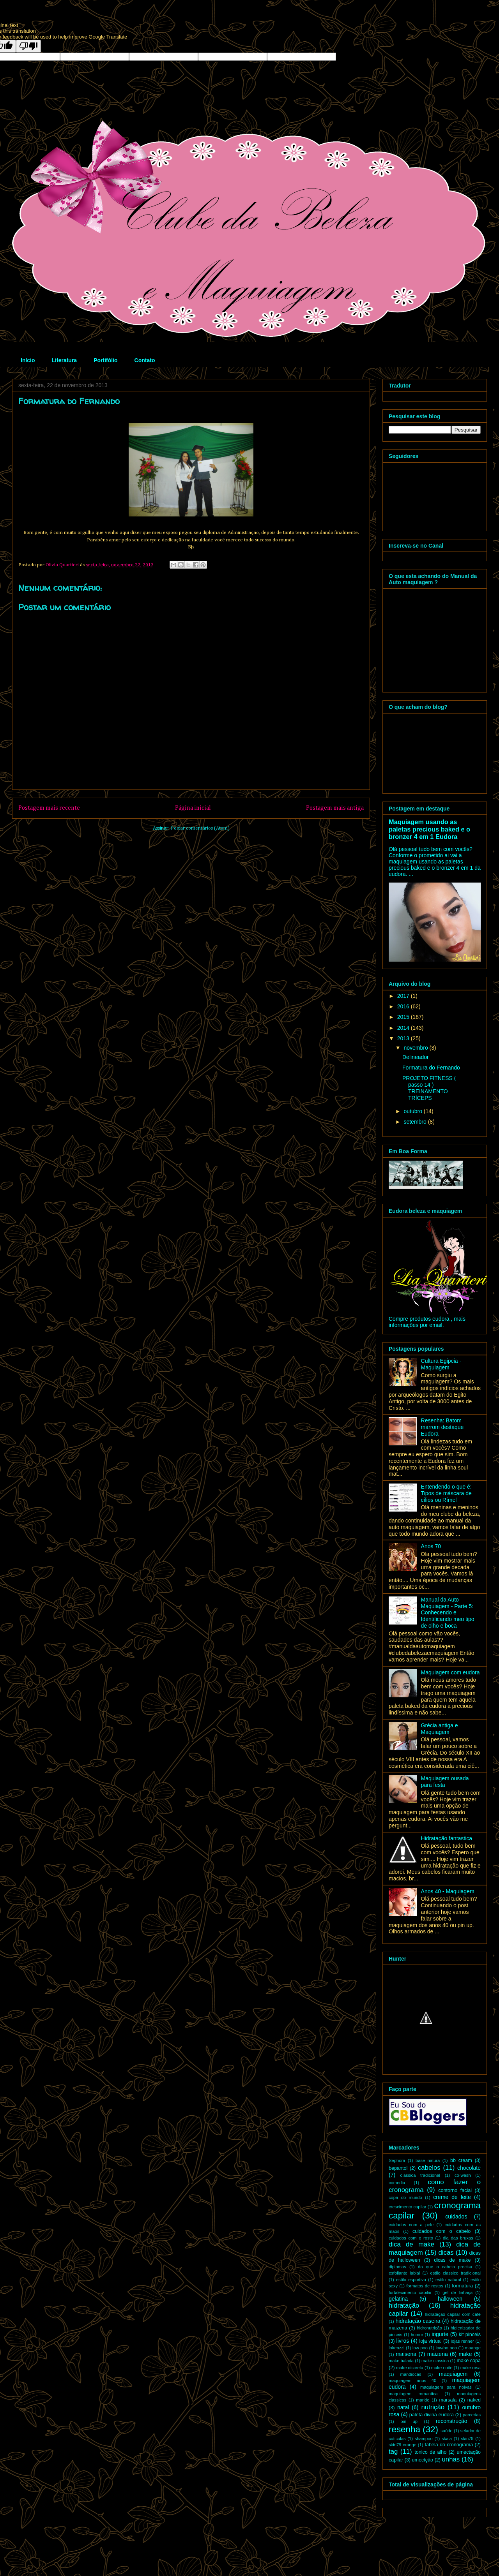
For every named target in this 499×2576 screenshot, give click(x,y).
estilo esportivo (411, 2279)
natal (403, 2407)
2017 (404, 996)
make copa (469, 2360)
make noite (442, 2367)
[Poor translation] (28, 46)
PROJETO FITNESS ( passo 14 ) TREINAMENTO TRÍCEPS (429, 1088)
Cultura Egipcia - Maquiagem (441, 1364)
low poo (420, 2347)
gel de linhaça (457, 2292)
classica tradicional (420, 2175)
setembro (415, 1122)
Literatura (64, 360)
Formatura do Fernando (431, 1067)
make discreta (409, 2367)
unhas (451, 2459)
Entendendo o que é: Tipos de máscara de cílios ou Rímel (446, 1493)
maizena (437, 2354)
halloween (450, 2299)
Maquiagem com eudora (450, 1672)
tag (393, 2451)
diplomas (397, 2266)
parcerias (472, 2414)
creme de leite (452, 2197)
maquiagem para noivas (446, 2387)
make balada (401, 2360)
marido (422, 2400)
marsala (448, 2400)
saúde (446, 2430)
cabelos (429, 2167)
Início (28, 360)
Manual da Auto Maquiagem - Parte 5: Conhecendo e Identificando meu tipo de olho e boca (447, 1612)
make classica (435, 2360)
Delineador (415, 1057)
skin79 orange (402, 2444)
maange (473, 2347)
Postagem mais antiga (335, 808)
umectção (423, 2460)
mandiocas (410, 2374)
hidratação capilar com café (453, 2314)
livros (402, 2341)
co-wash (463, 2175)
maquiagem (453, 2374)
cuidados (456, 2216)
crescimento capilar (407, 2206)
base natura (428, 2160)
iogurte (440, 2334)
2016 (404, 1006)
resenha (404, 2429)
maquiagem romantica (413, 2393)
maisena (406, 2354)
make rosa (470, 2367)
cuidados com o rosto (411, 2238)
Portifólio (105, 360)
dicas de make (452, 2260)
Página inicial (193, 808)
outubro (413, 1111)
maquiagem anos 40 (412, 2380)
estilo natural (448, 2279)
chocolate (469, 2168)
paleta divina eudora (431, 2414)
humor (417, 2334)
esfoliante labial (404, 2273)
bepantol (398, 2168)
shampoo (424, 2438)
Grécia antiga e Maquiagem (439, 1728)
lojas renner (462, 2341)
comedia (397, 2182)
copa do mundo (405, 2197)
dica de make (411, 2244)
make (465, 2354)
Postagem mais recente (49, 808)
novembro (416, 1048)
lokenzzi (396, 2347)
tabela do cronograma (449, 2444)
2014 (404, 1028)
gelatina (398, 2299)
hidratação (404, 2305)
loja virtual (430, 2341)
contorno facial (455, 2190)
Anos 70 (431, 1546)
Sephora (397, 2160)
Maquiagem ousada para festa (445, 1781)
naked (474, 2400)
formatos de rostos (424, 2286)
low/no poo (446, 2347)
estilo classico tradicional (455, 2273)
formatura (462, 2286)
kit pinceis (470, 2334)
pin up (409, 2421)
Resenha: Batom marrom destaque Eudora (442, 1427)
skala (447, 2438)
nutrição (432, 2407)
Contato (144, 360)
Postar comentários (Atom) (200, 828)
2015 (404, 1017)
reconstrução (451, 2421)
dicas (446, 2252)
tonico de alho (430, 2452)
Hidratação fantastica (446, 1838)
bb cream (461, 2160)
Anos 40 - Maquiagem (447, 1891)
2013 (404, 1038)
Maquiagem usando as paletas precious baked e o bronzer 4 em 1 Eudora (429, 829)
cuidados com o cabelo (441, 2231)
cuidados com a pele (411, 2224)
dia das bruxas (458, 2238)
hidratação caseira (418, 2321)
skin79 (467, 2438)
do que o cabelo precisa (445, 2266)
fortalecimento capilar (410, 2292)
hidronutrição (429, 2328)
